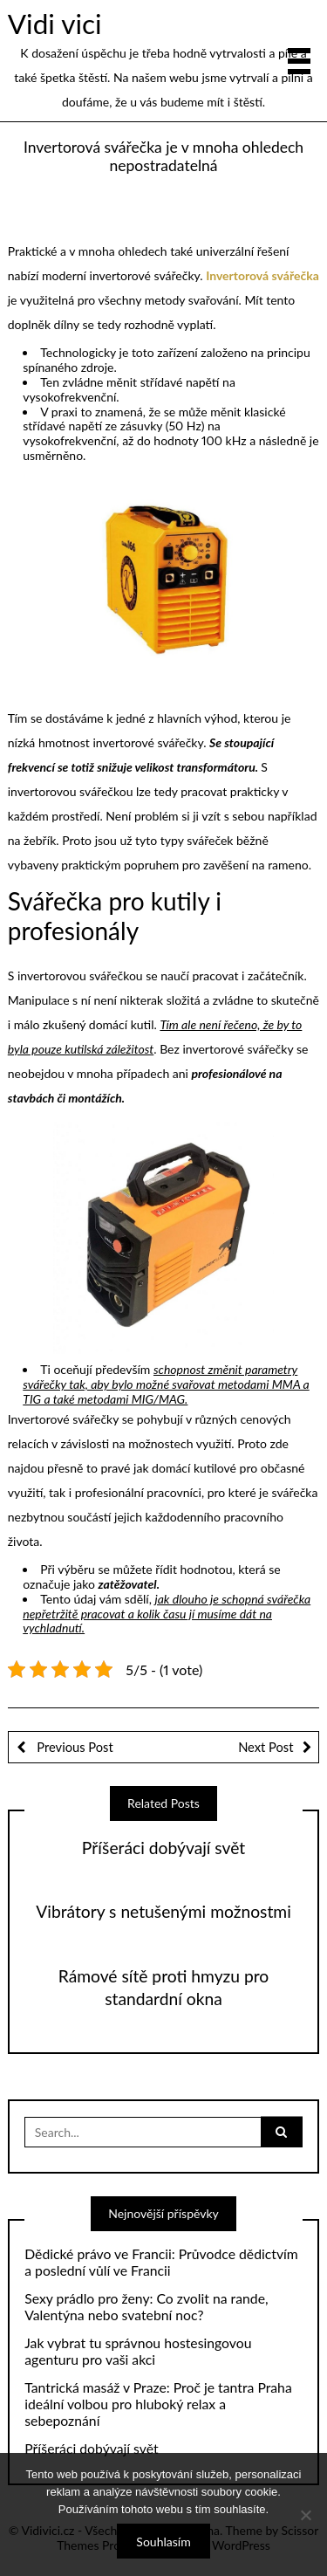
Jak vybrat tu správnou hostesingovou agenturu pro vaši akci (137, 2351)
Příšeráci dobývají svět (163, 1848)
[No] (305, 2515)
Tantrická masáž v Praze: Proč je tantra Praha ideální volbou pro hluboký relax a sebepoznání (158, 2404)
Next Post (265, 1747)
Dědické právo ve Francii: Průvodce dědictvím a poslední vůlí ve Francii (161, 2262)
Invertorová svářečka (262, 275)
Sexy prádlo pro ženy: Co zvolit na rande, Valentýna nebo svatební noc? (146, 2307)
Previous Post (73, 1747)
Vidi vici (55, 23)
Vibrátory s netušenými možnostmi (163, 1911)
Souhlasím (163, 2541)
